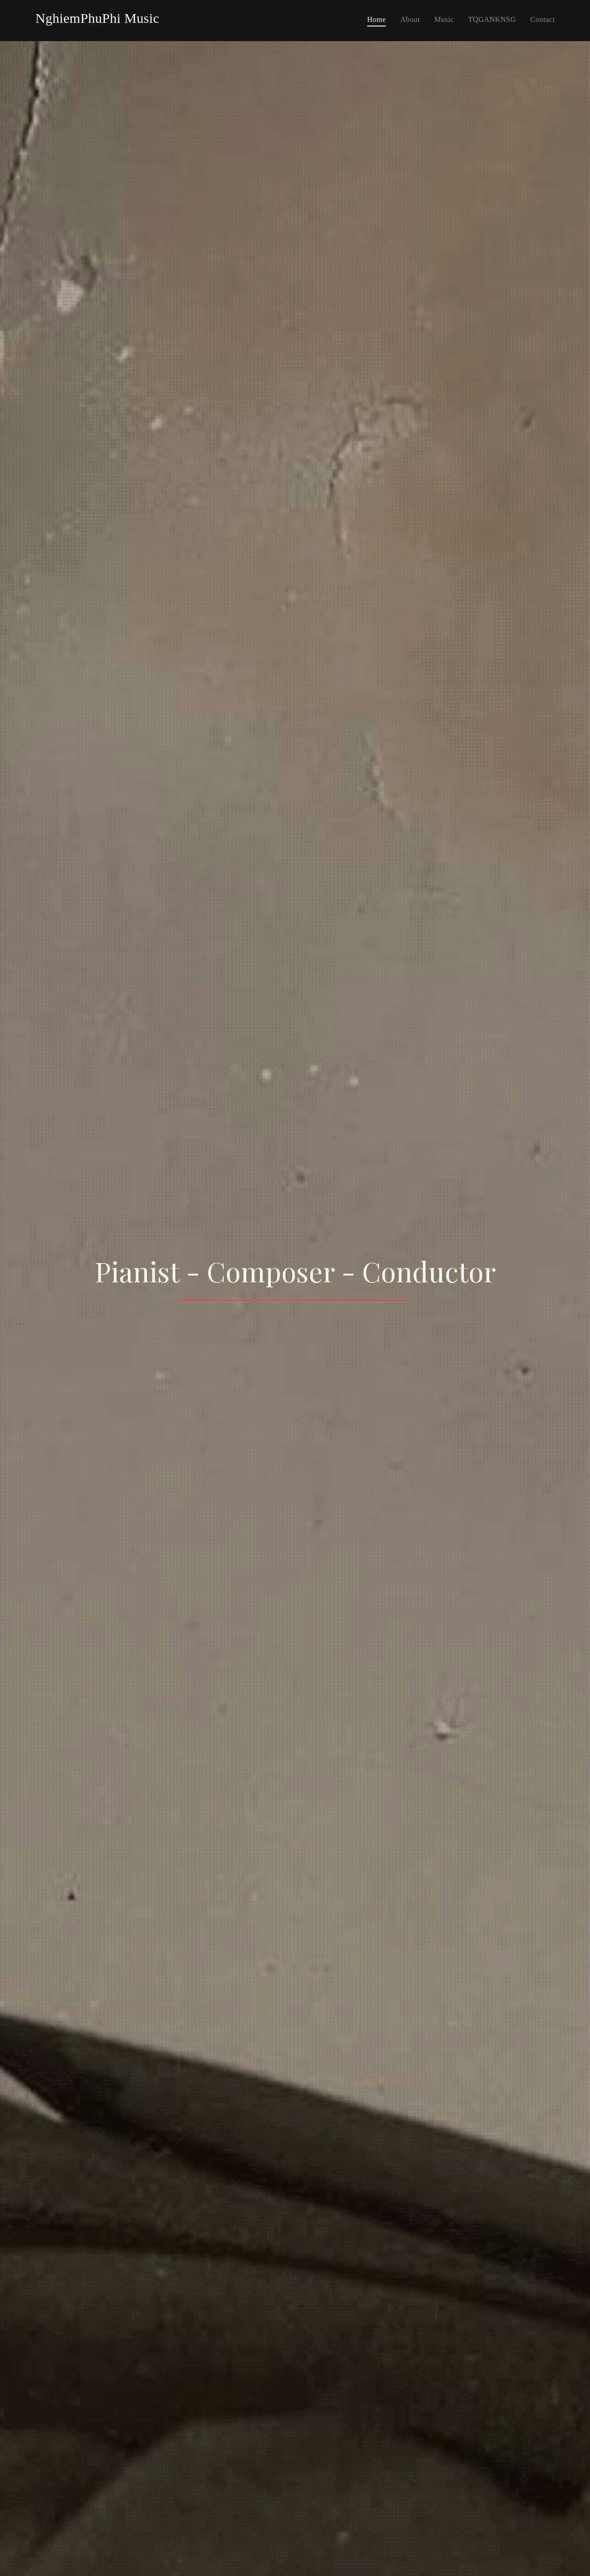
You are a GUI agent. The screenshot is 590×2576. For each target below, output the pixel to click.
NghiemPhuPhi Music (97, 18)
